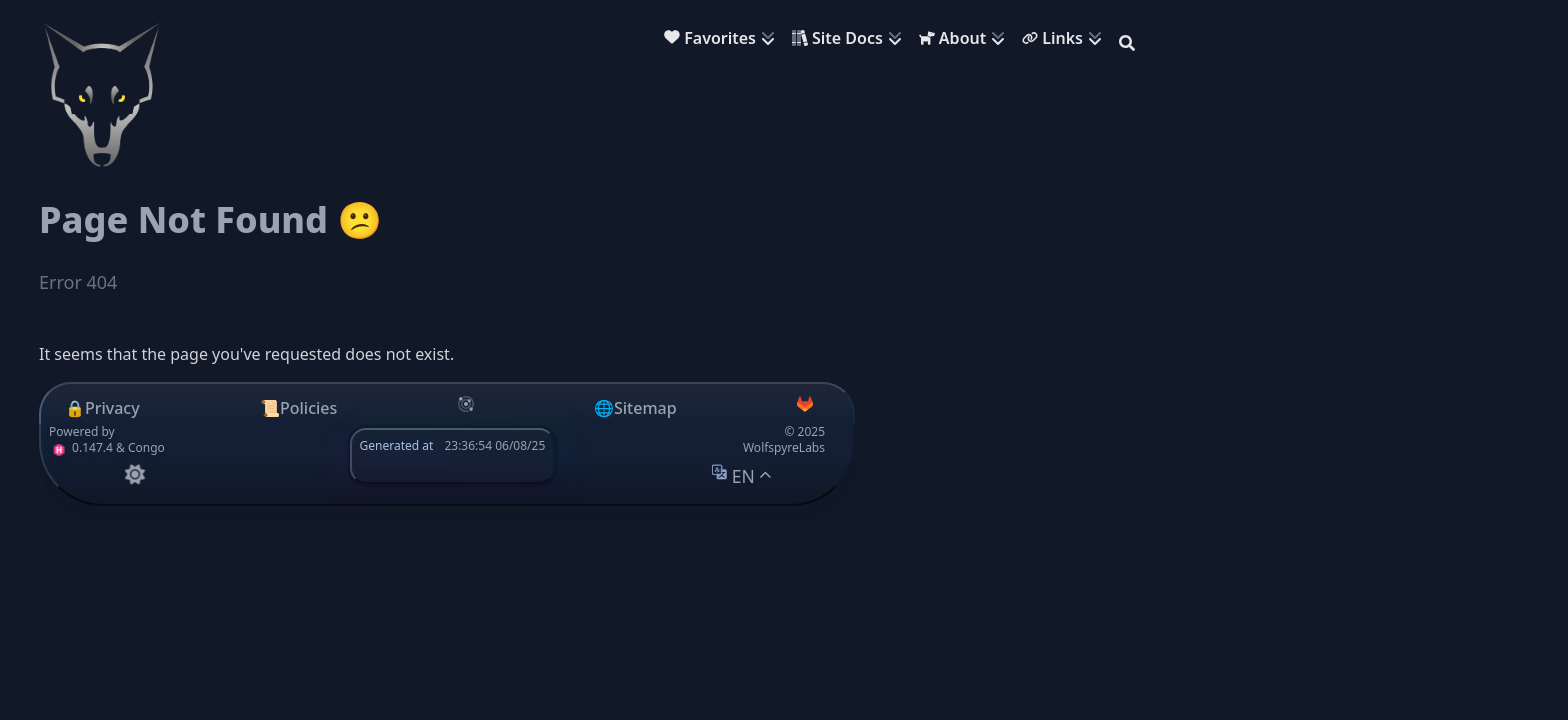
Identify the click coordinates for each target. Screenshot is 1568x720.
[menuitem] (724, 40)
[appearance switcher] (134, 474)
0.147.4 (81, 447)
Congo (146, 447)
